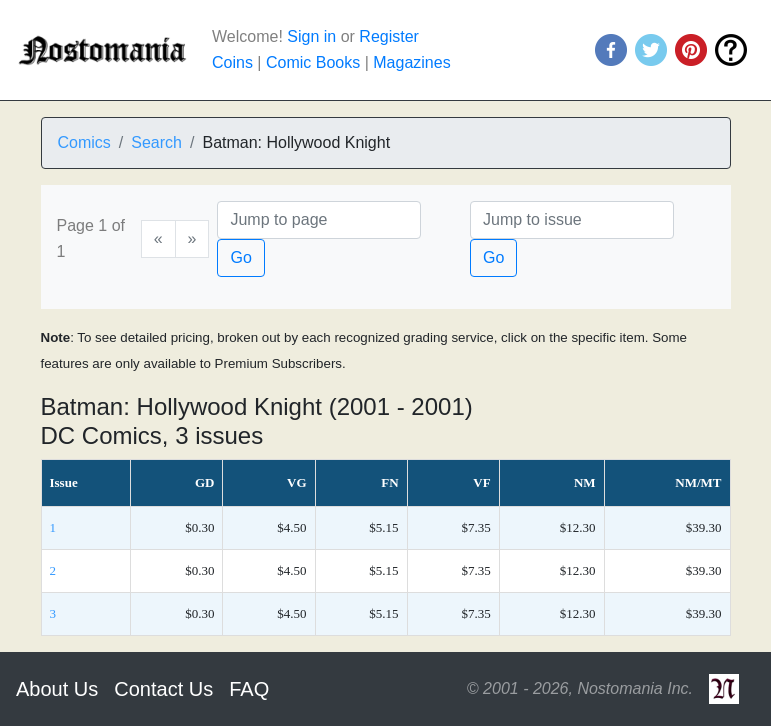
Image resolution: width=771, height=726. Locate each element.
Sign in (311, 36)
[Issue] (572, 220)
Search (156, 142)
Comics (84, 142)
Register (389, 36)
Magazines (411, 62)
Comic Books (313, 62)
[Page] (319, 220)
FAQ (249, 689)
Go (240, 257)
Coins (232, 62)
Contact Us (163, 689)
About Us (57, 689)
